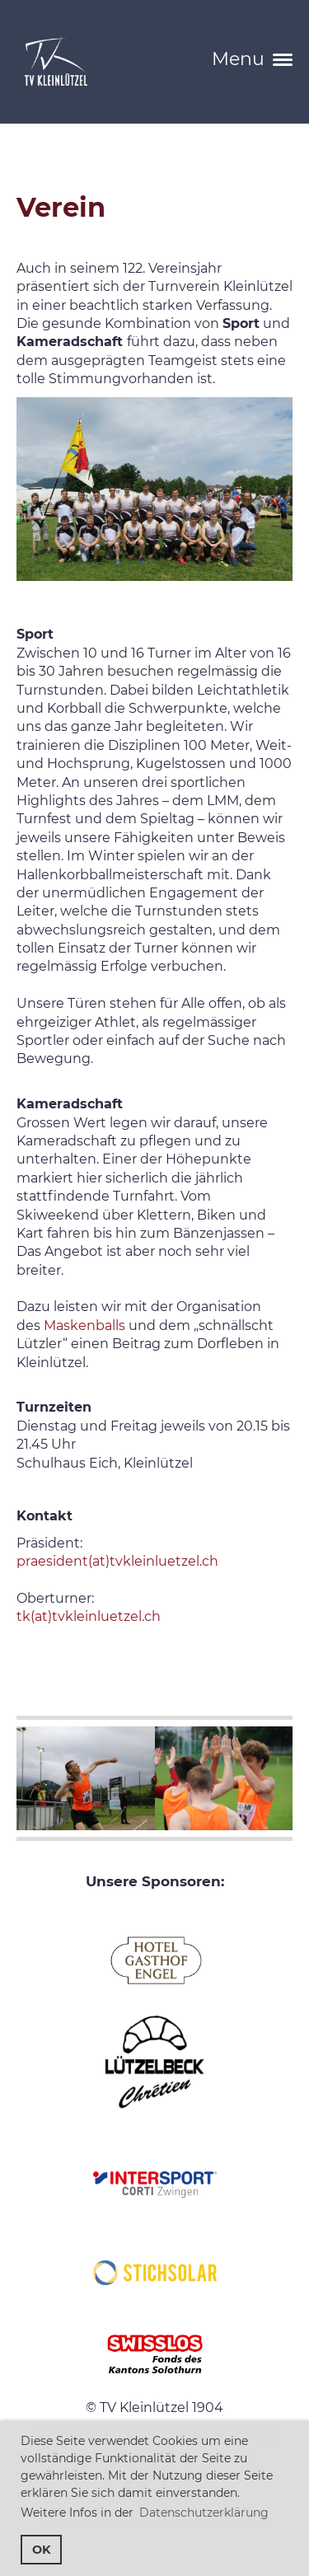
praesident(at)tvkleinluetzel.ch (117, 1561)
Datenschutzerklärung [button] (204, 2512)
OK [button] (41, 2549)
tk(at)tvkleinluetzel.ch (88, 1616)
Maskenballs (84, 1325)
